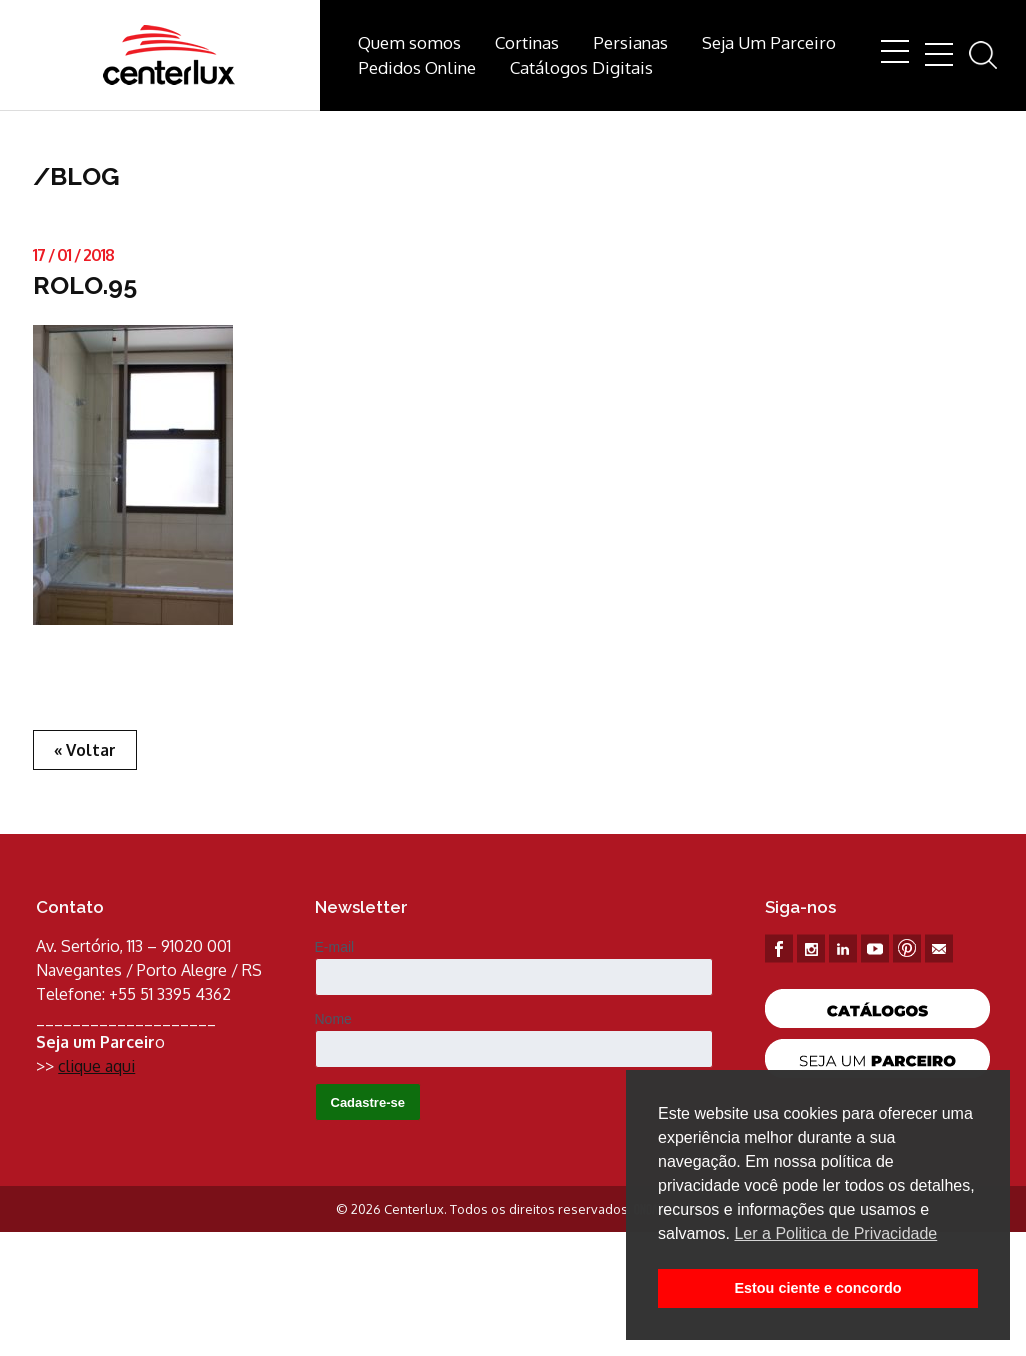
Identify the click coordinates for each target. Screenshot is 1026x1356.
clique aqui (96, 1066)
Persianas (630, 42)
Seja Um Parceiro (769, 42)
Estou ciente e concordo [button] (817, 1288)
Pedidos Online (417, 67)
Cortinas (527, 42)
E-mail (335, 947)
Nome (333, 1019)
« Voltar (85, 750)
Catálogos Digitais (581, 67)
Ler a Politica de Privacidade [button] (835, 1233)
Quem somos (409, 42)
